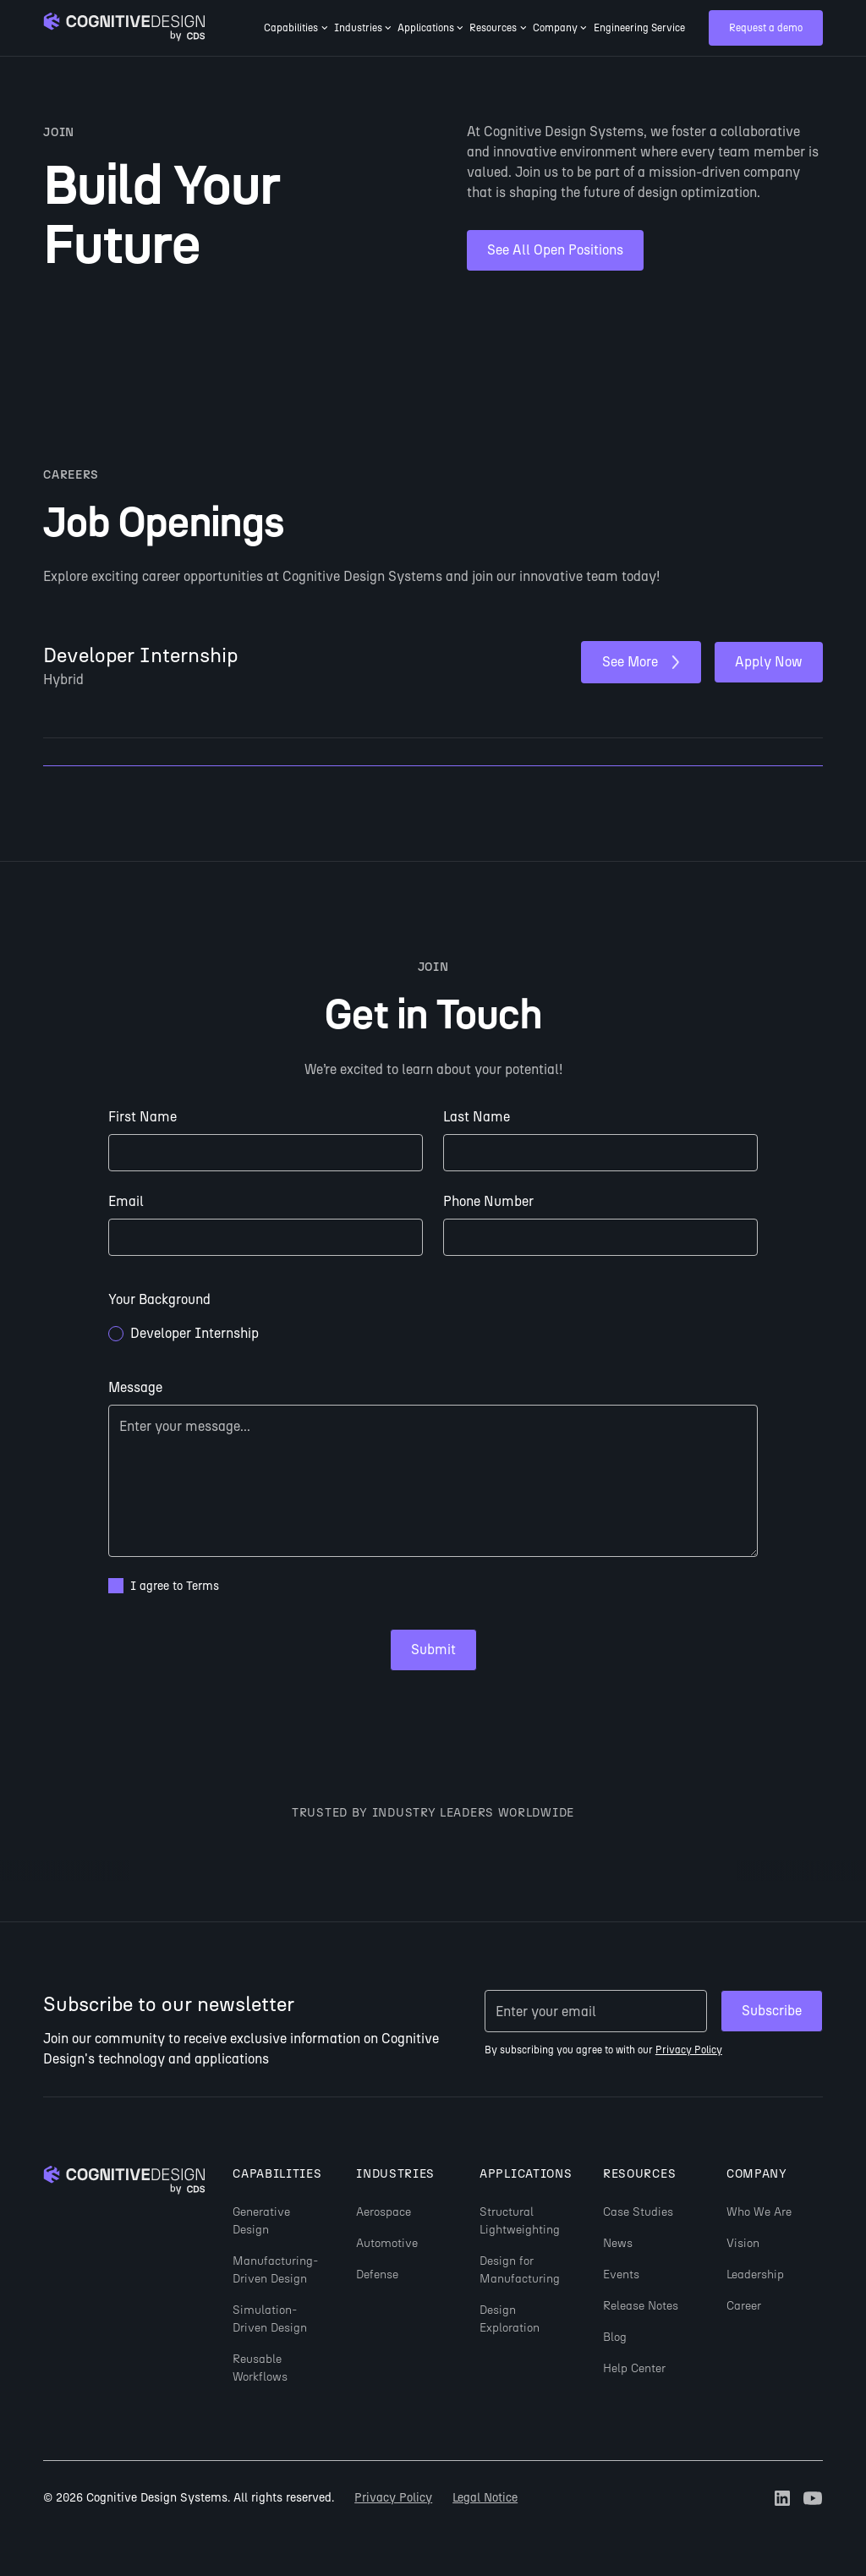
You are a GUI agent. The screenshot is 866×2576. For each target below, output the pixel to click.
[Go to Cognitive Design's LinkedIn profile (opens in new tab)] (782, 2498)
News (618, 2243)
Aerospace (383, 2212)
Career (743, 2306)
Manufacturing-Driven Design (276, 2270)
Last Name (476, 1117)
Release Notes (640, 2306)
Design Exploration (510, 2319)
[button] (296, 28)
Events (621, 2274)
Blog (615, 2337)
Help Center (634, 2368)
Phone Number (488, 1201)
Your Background (159, 1299)
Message (135, 1387)
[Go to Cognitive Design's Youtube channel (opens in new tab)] (813, 2498)
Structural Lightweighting (520, 2221)
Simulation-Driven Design (270, 2319)
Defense (377, 2274)
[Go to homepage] (124, 28)
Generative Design (261, 2221)
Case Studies (638, 2212)
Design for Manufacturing (520, 2270)
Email (126, 1201)
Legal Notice (485, 2498)
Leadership (755, 2274)
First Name (142, 1117)
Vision (742, 2243)
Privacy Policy (393, 2498)
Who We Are (759, 2212)
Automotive (387, 2243)
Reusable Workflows (260, 2368)
